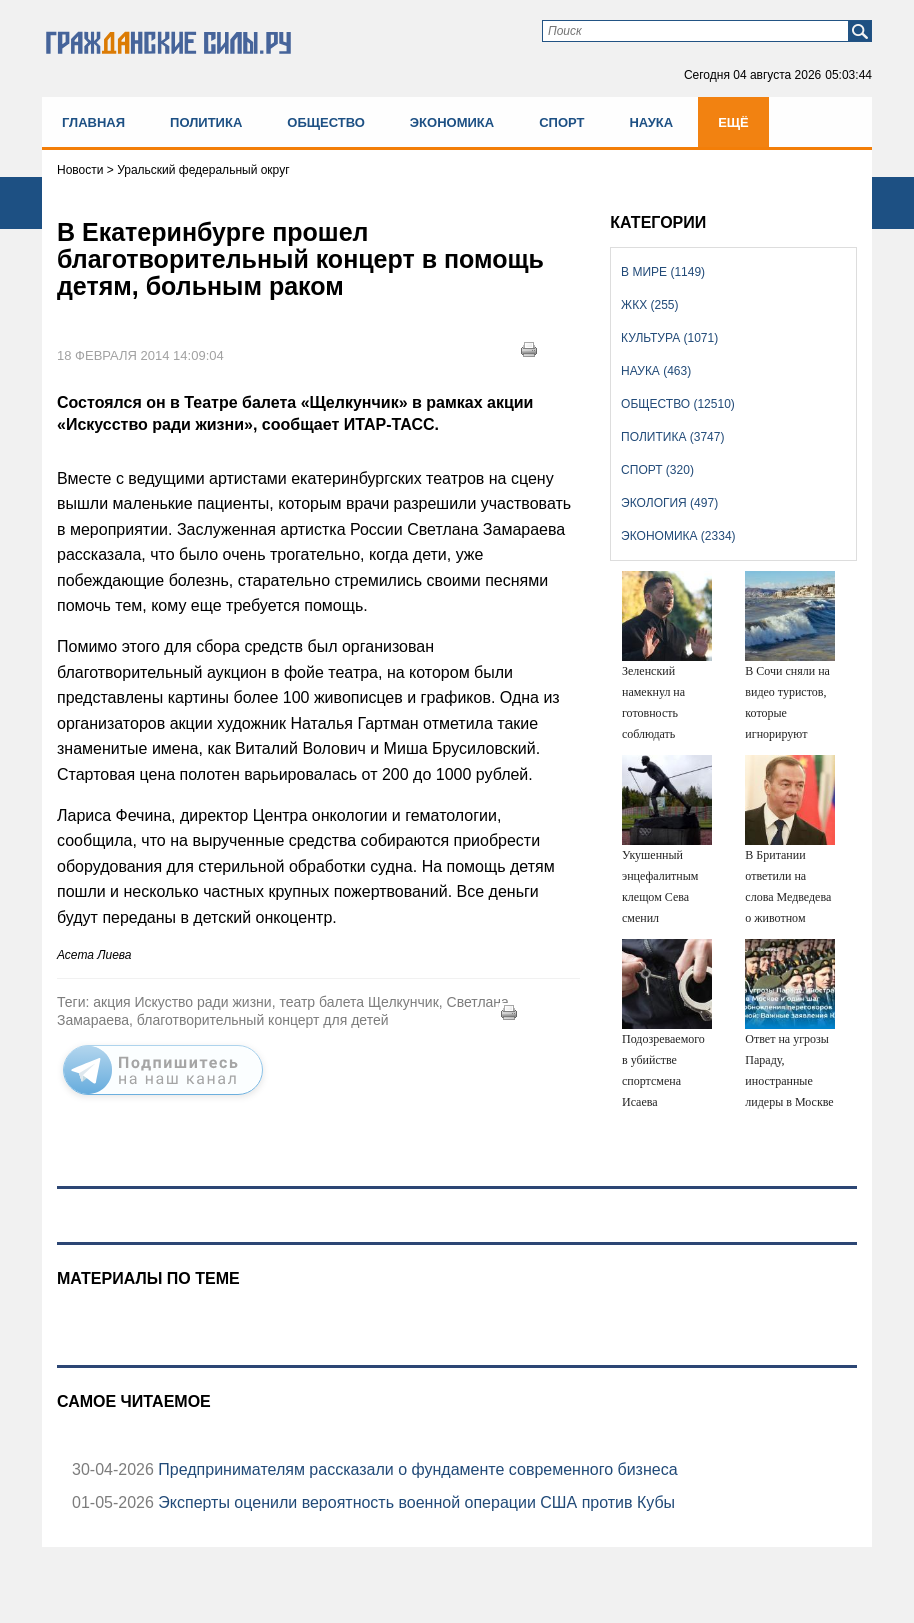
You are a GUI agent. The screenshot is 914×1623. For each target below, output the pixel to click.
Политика (206, 122)
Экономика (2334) (678, 536)
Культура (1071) (669, 338)
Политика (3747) (672, 437)
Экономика (452, 122)
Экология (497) (669, 503)
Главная (93, 122)
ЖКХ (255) (649, 305)
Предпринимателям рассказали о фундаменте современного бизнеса (416, 1469)
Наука (651, 122)
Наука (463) (656, 371)
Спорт (561, 122)
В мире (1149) (663, 272)
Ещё (733, 122)
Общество (326, 122)
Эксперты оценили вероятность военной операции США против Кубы (414, 1502)
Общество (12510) (678, 404)
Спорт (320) (657, 470)
